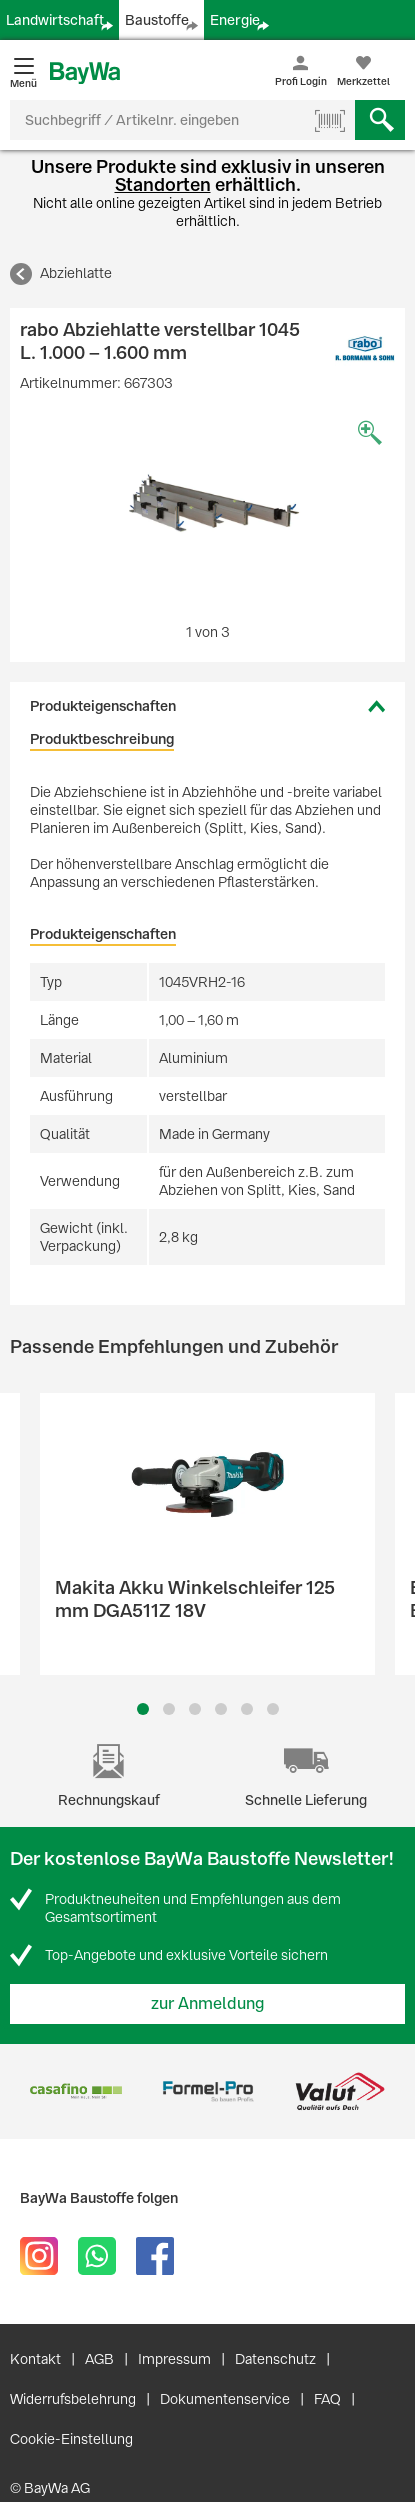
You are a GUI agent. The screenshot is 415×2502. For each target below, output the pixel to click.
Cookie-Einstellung (71, 2439)
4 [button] (221, 1709)
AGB (99, 2359)
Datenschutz (275, 2359)
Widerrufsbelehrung (73, 2399)
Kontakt (35, 2359)
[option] (207, 512)
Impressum (174, 2359)
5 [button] (247, 1709)
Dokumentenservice (225, 2399)
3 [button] (194, 1709)
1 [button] (143, 1709)
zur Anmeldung (208, 2003)
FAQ (327, 2399)
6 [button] (273, 1709)
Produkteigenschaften (103, 706)
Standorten (163, 184)
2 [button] (169, 1709)
